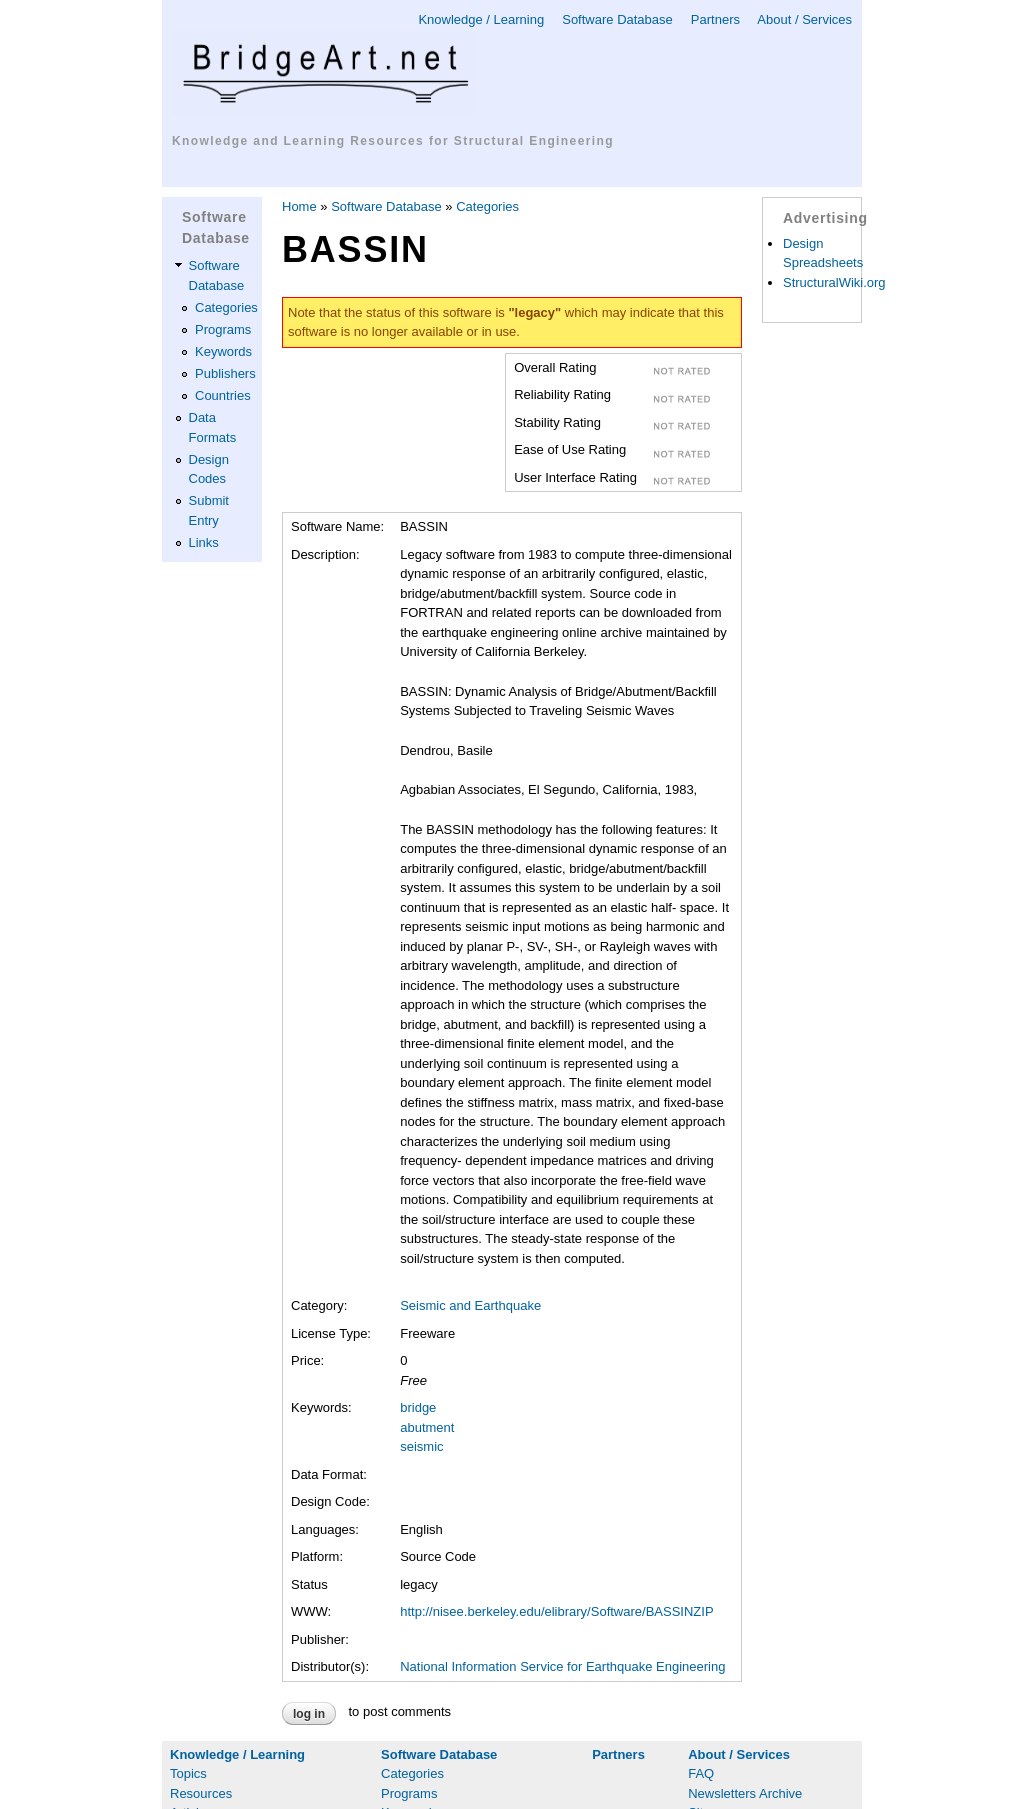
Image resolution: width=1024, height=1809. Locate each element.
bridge (418, 1407)
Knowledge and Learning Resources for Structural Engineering (393, 141)
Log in (309, 1714)
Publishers (225, 373)
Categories (226, 307)
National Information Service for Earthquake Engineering (562, 1666)
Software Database (617, 19)
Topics (188, 1773)
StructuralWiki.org (834, 282)
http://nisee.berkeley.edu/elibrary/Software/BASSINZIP (556, 1611)
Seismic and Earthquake (470, 1305)
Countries (223, 395)
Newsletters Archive (745, 1793)
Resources (201, 1793)
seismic (421, 1446)
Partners (715, 19)
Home (299, 206)
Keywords (223, 351)
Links (204, 542)
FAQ (701, 1773)
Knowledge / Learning (481, 19)
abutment (427, 1427)
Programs (223, 329)
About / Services (804, 19)
